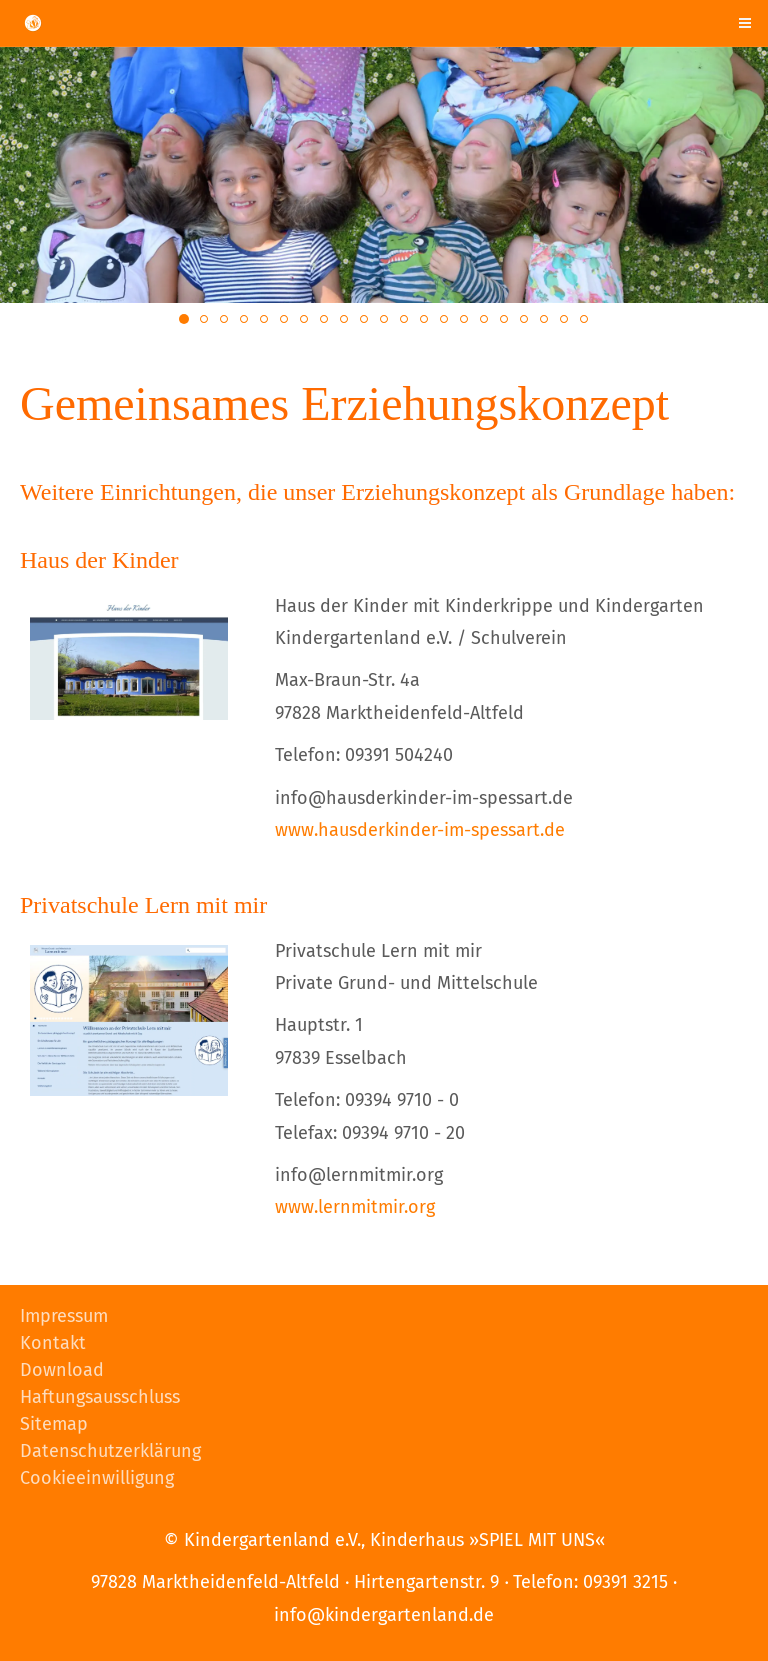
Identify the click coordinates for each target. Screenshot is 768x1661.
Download (62, 1370)
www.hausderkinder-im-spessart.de (420, 830)
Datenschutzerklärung (110, 1451)
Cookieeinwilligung (97, 1478)
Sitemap (54, 1424)
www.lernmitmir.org (355, 1207)
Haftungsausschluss (100, 1397)
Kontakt (53, 1343)
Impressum (64, 1316)
